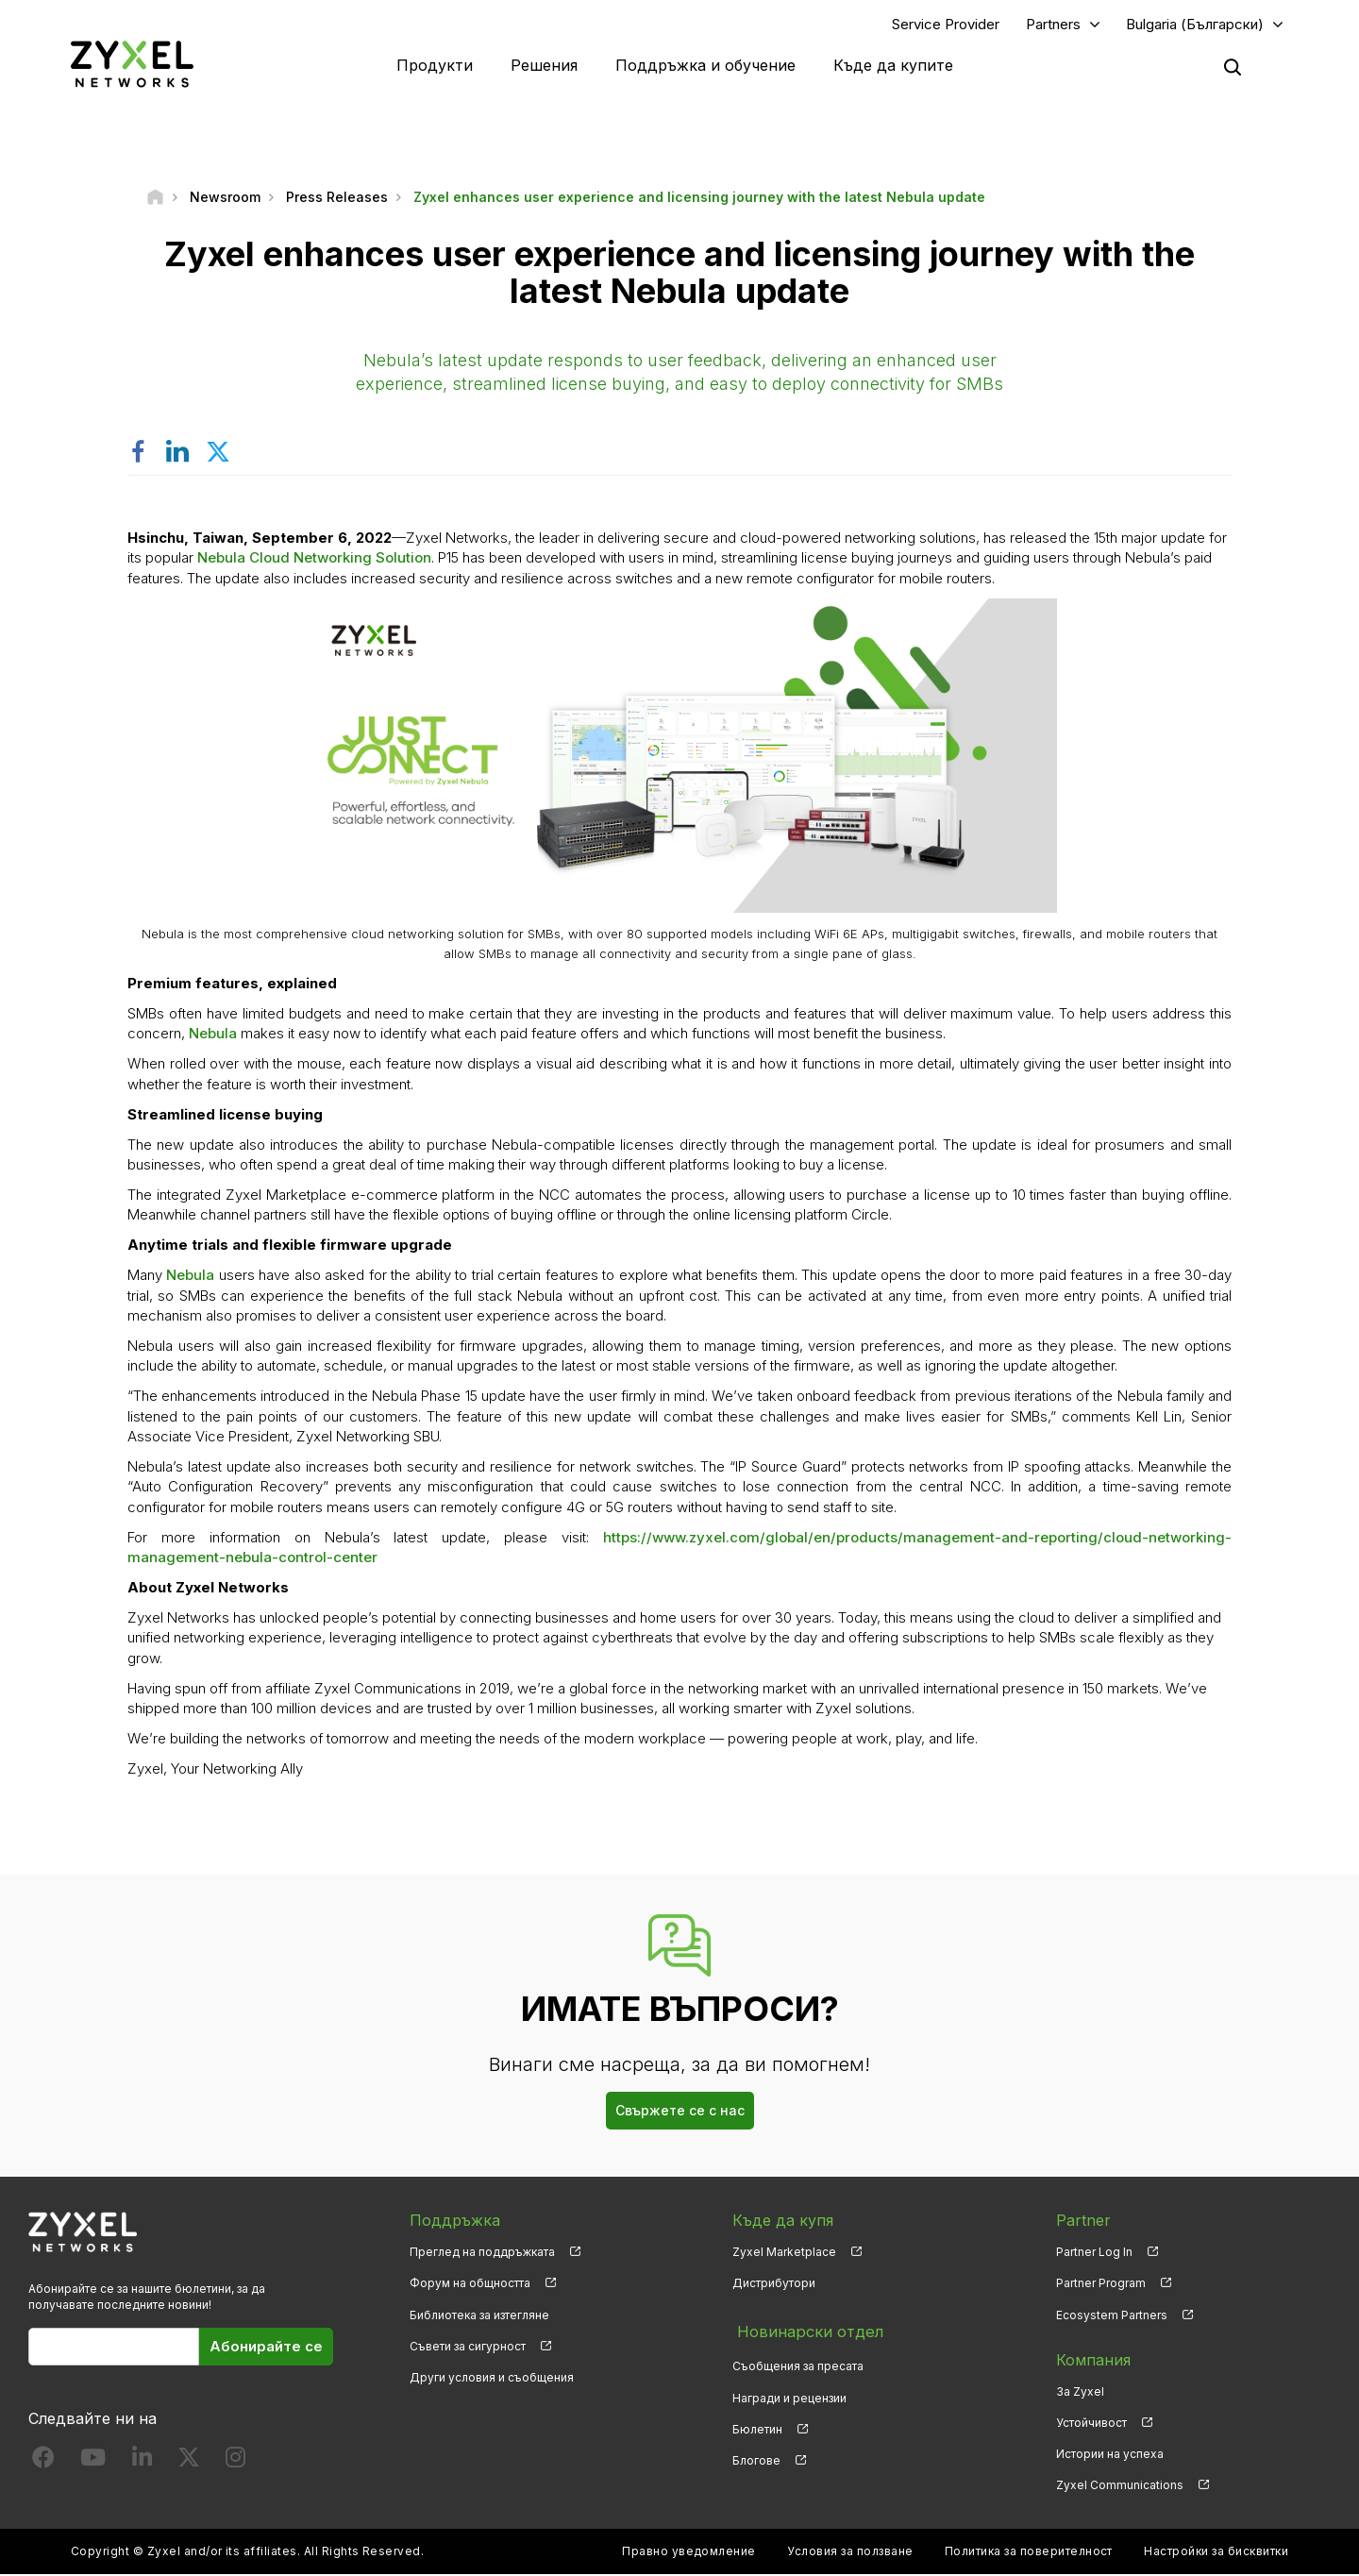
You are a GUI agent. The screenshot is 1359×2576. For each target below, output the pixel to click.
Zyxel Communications (1119, 2487)
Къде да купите (893, 66)
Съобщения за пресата (798, 2362)
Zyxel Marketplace (784, 2255)
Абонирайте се (266, 2348)
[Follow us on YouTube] (93, 2463)
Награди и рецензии (789, 2393)
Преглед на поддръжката (482, 2255)
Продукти (434, 66)
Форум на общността (470, 2286)
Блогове (756, 2456)
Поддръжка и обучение (705, 66)
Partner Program (1101, 2286)
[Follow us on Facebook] (43, 2463)
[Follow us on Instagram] (235, 2463)
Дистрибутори (773, 2286)
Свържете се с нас (680, 2113)
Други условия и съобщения (492, 2379)
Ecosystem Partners (1111, 2317)
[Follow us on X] (188, 2463)
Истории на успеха (1110, 2456)
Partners (1053, 25)
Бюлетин (757, 2424)
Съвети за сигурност (468, 2348)
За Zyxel (1080, 2393)
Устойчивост (1091, 2424)
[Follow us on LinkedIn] (142, 2463)
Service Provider (945, 25)
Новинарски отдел (804, 2330)
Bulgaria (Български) (1195, 25)
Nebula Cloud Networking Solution (314, 560)
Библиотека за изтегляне (479, 2317)
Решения (544, 66)
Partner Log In (1094, 2255)
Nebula (213, 1036)
